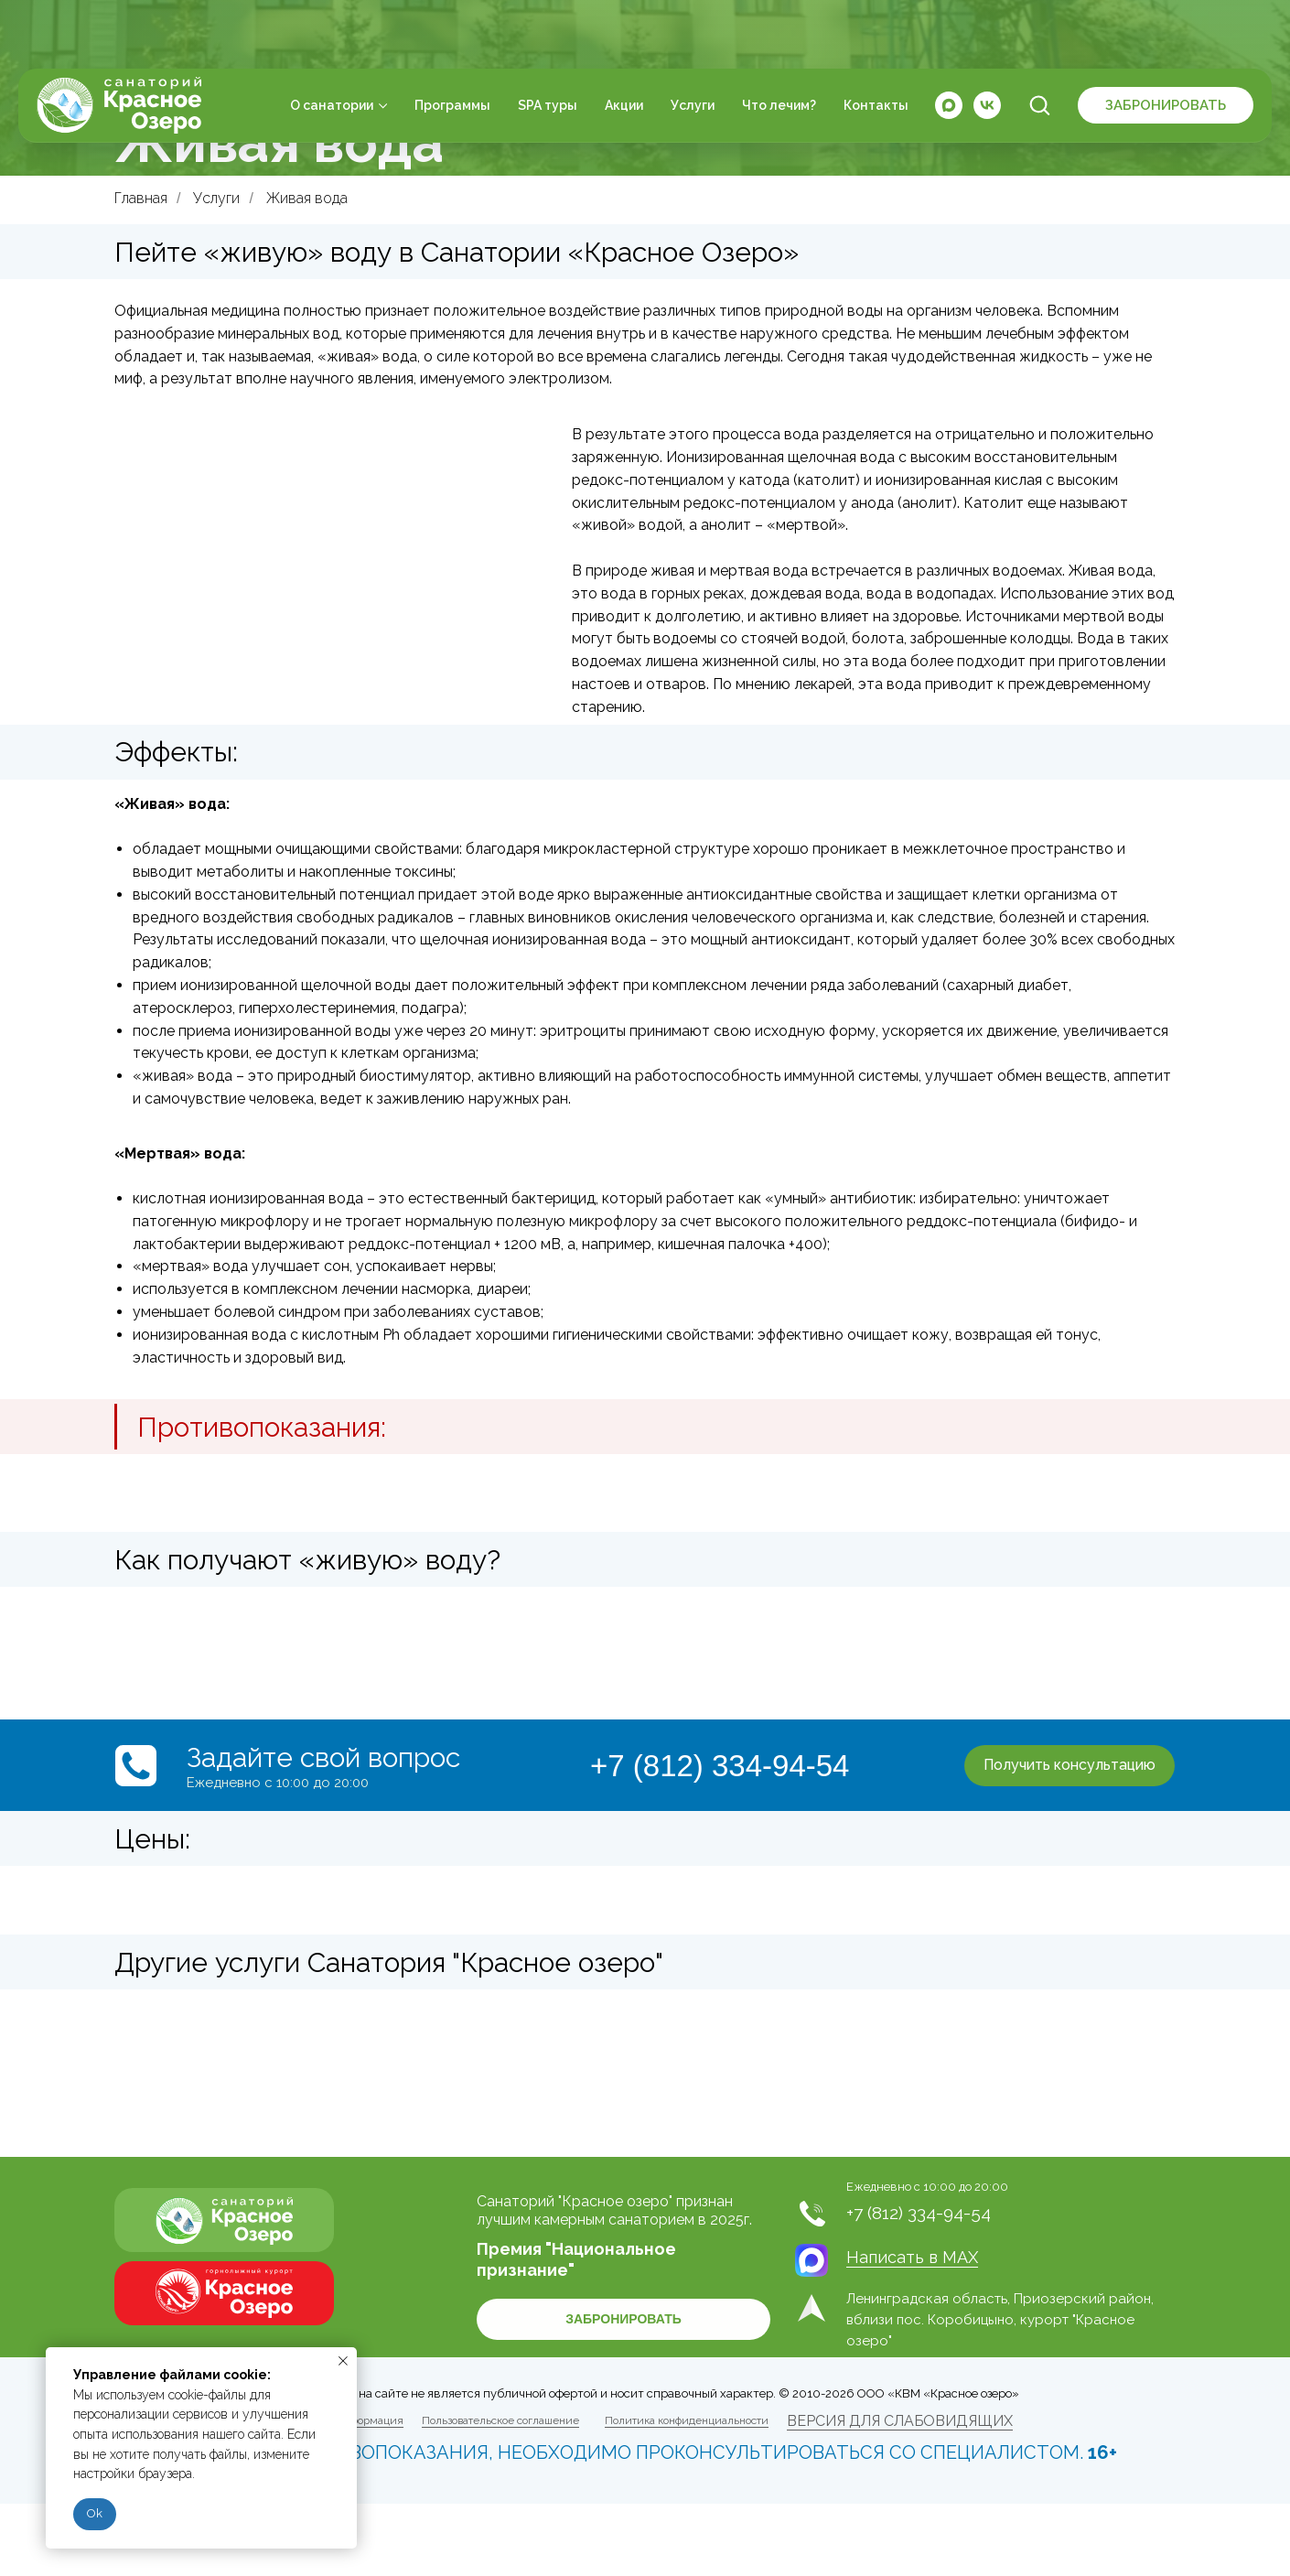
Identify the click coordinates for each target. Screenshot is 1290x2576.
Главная (140, 198)
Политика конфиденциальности (687, 2420)
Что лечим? (779, 45)
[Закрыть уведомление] (343, 2361)
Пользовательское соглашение (500, 2420)
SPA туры (547, 45)
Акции (624, 45)
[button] (1039, 45)
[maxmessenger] (948, 45)
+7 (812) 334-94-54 (719, 1766)
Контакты (876, 45)
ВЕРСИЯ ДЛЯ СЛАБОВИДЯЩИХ (900, 2421)
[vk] (987, 45)
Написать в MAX (912, 2257)
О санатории (331, 45)
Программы (452, 45)
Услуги (693, 45)
